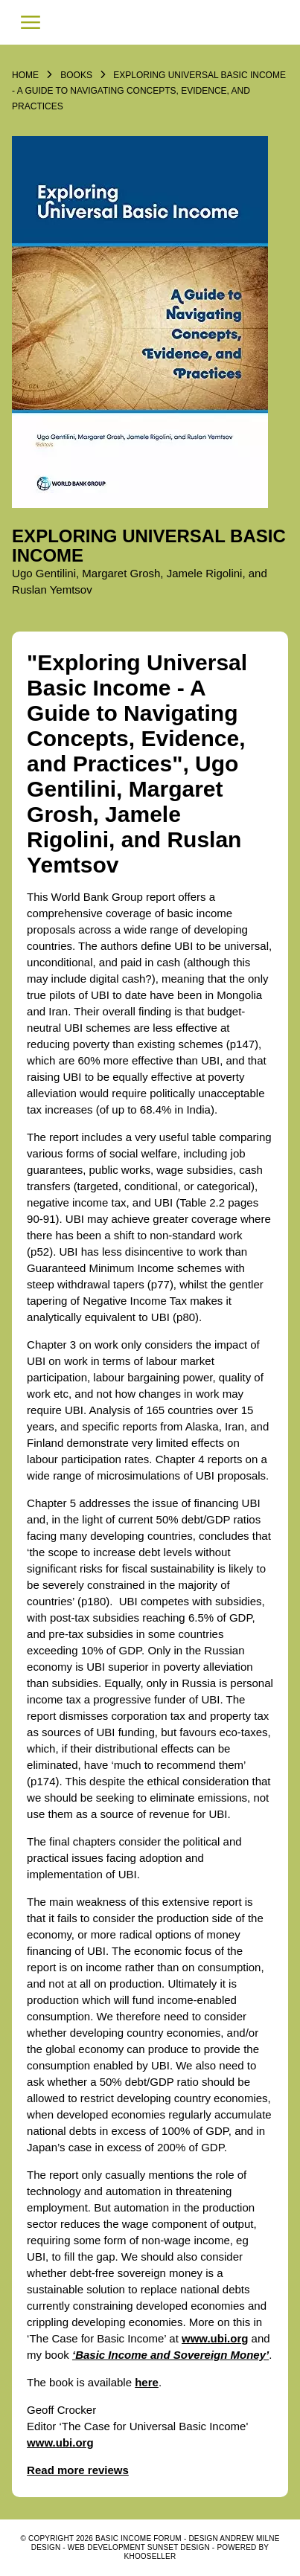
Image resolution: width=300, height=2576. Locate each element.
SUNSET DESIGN (178, 2547)
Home (25, 75)
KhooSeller (150, 2556)
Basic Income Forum (150, 22)
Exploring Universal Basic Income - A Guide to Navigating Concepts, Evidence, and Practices (149, 91)
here (147, 2382)
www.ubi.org (215, 2338)
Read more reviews (78, 2470)
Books (76, 75)
